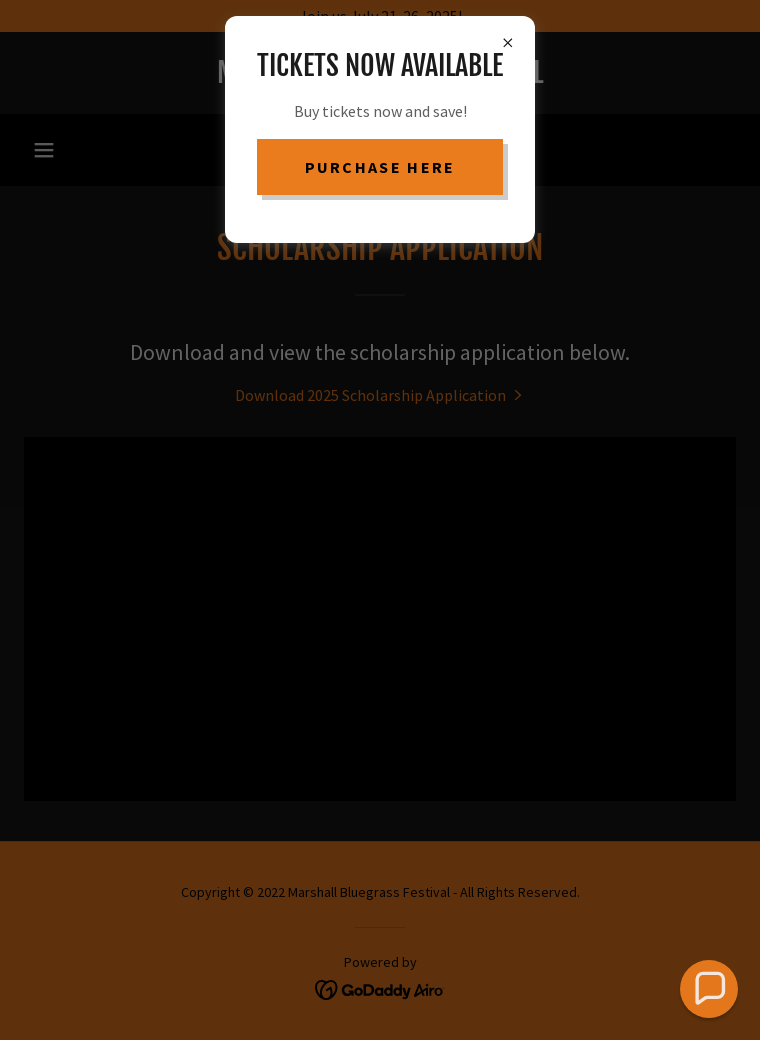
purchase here (380, 167)
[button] (709, 989)
